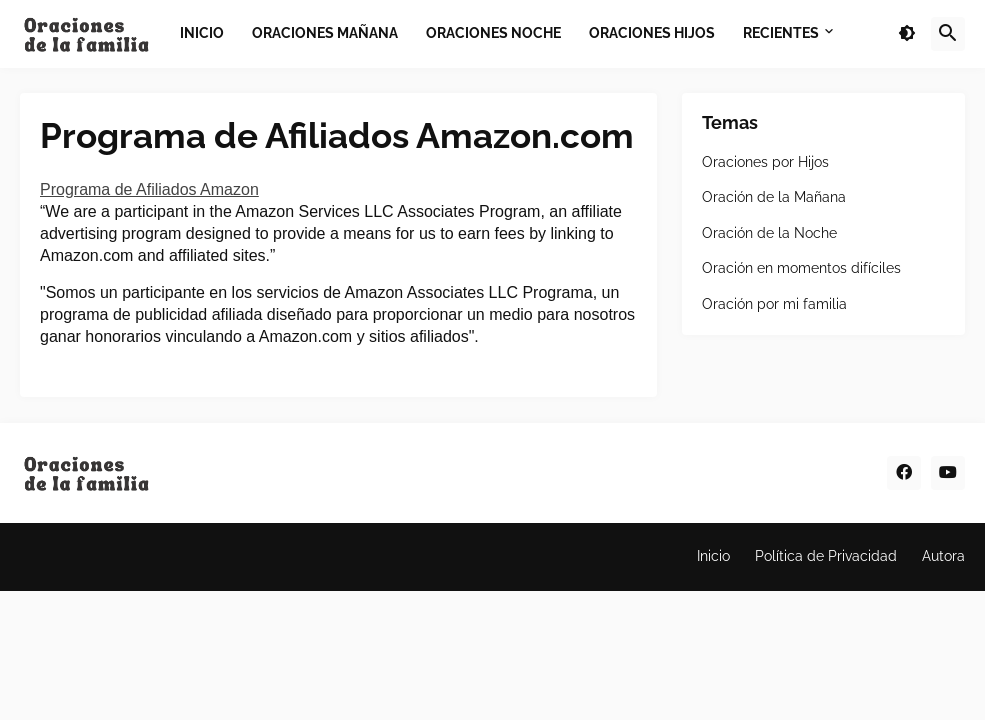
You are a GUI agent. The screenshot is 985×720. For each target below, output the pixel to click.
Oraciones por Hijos (765, 162)
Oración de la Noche (769, 233)
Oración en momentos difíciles (801, 268)
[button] (907, 34)
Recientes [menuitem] (781, 33)
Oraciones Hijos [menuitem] (652, 33)
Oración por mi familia (774, 304)
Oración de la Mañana (774, 197)
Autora (943, 556)
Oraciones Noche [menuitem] (493, 33)
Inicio (713, 556)
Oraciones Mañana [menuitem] (325, 33)
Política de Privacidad (826, 556)
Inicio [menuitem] (202, 33)
